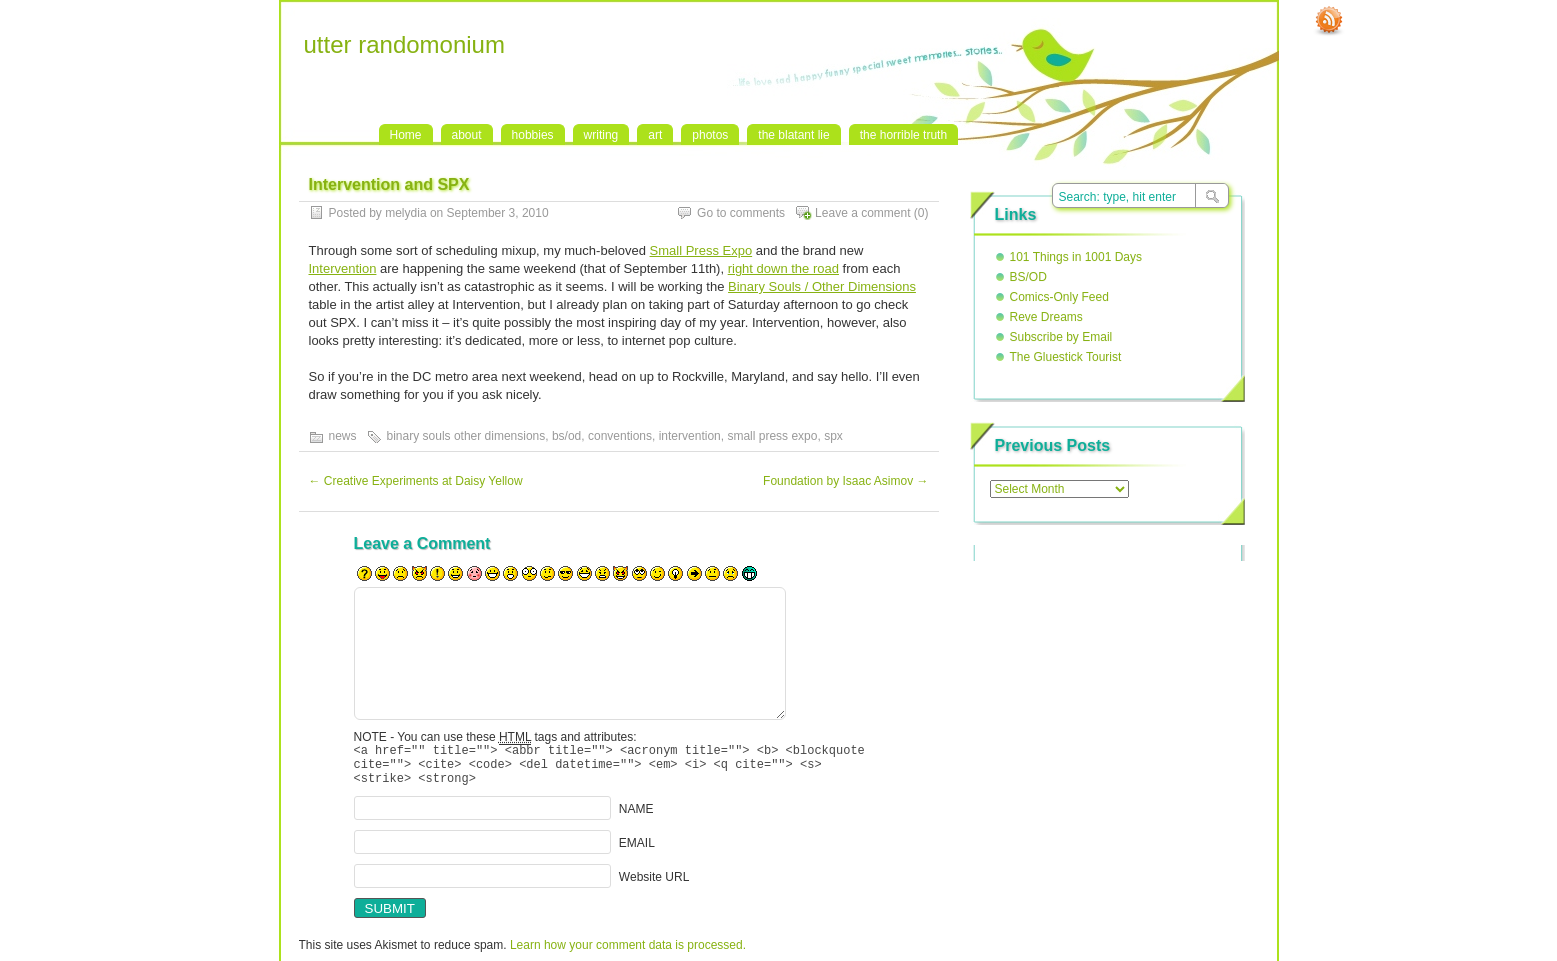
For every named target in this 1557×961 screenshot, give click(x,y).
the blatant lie (793, 135)
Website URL (654, 886)
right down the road (783, 268)
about (467, 135)
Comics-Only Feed (1059, 297)
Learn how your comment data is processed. (628, 954)
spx (833, 436)
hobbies (533, 135)
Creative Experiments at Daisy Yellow (416, 481)
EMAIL (637, 852)
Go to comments (741, 213)
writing (601, 135)
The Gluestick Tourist (1066, 357)
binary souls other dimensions (466, 436)
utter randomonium (404, 44)
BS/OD (1028, 277)
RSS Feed (1329, 21)
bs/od (566, 436)
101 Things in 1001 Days (1076, 257)
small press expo (772, 436)
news (343, 436)
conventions (620, 436)
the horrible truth (903, 135)
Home (406, 135)
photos (710, 135)
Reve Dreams (1046, 317)
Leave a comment (862, 213)
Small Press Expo (701, 250)
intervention (690, 436)
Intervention (343, 268)
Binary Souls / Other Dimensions (822, 286)
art (655, 135)
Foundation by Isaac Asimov (845, 481)
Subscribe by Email (1061, 337)
